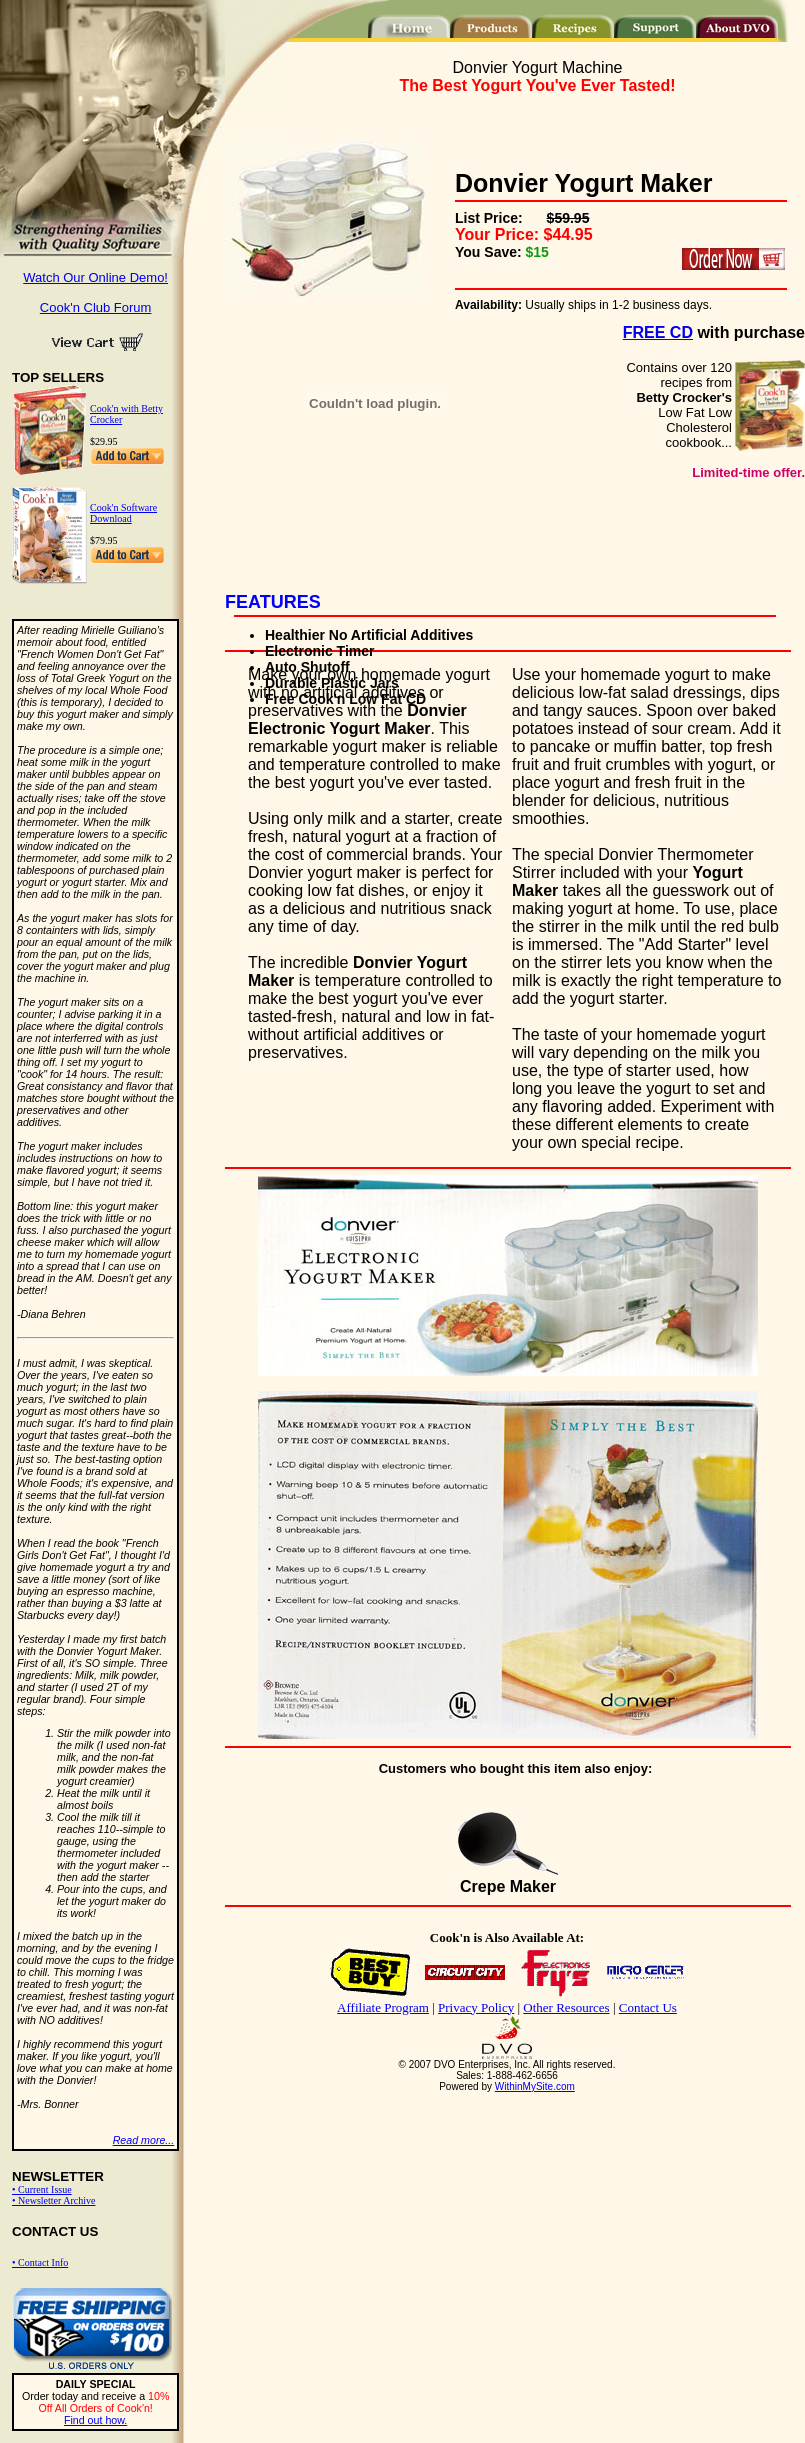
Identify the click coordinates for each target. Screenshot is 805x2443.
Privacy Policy (476, 2007)
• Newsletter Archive (53, 2200)
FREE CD (658, 332)
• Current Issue (42, 2189)
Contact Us (648, 2007)
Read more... (144, 2140)
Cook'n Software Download (123, 513)
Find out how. (95, 2420)
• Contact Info (40, 2262)
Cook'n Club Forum (96, 307)
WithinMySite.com (535, 2086)
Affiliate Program (383, 2007)
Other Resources (566, 2007)
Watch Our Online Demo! (95, 277)
